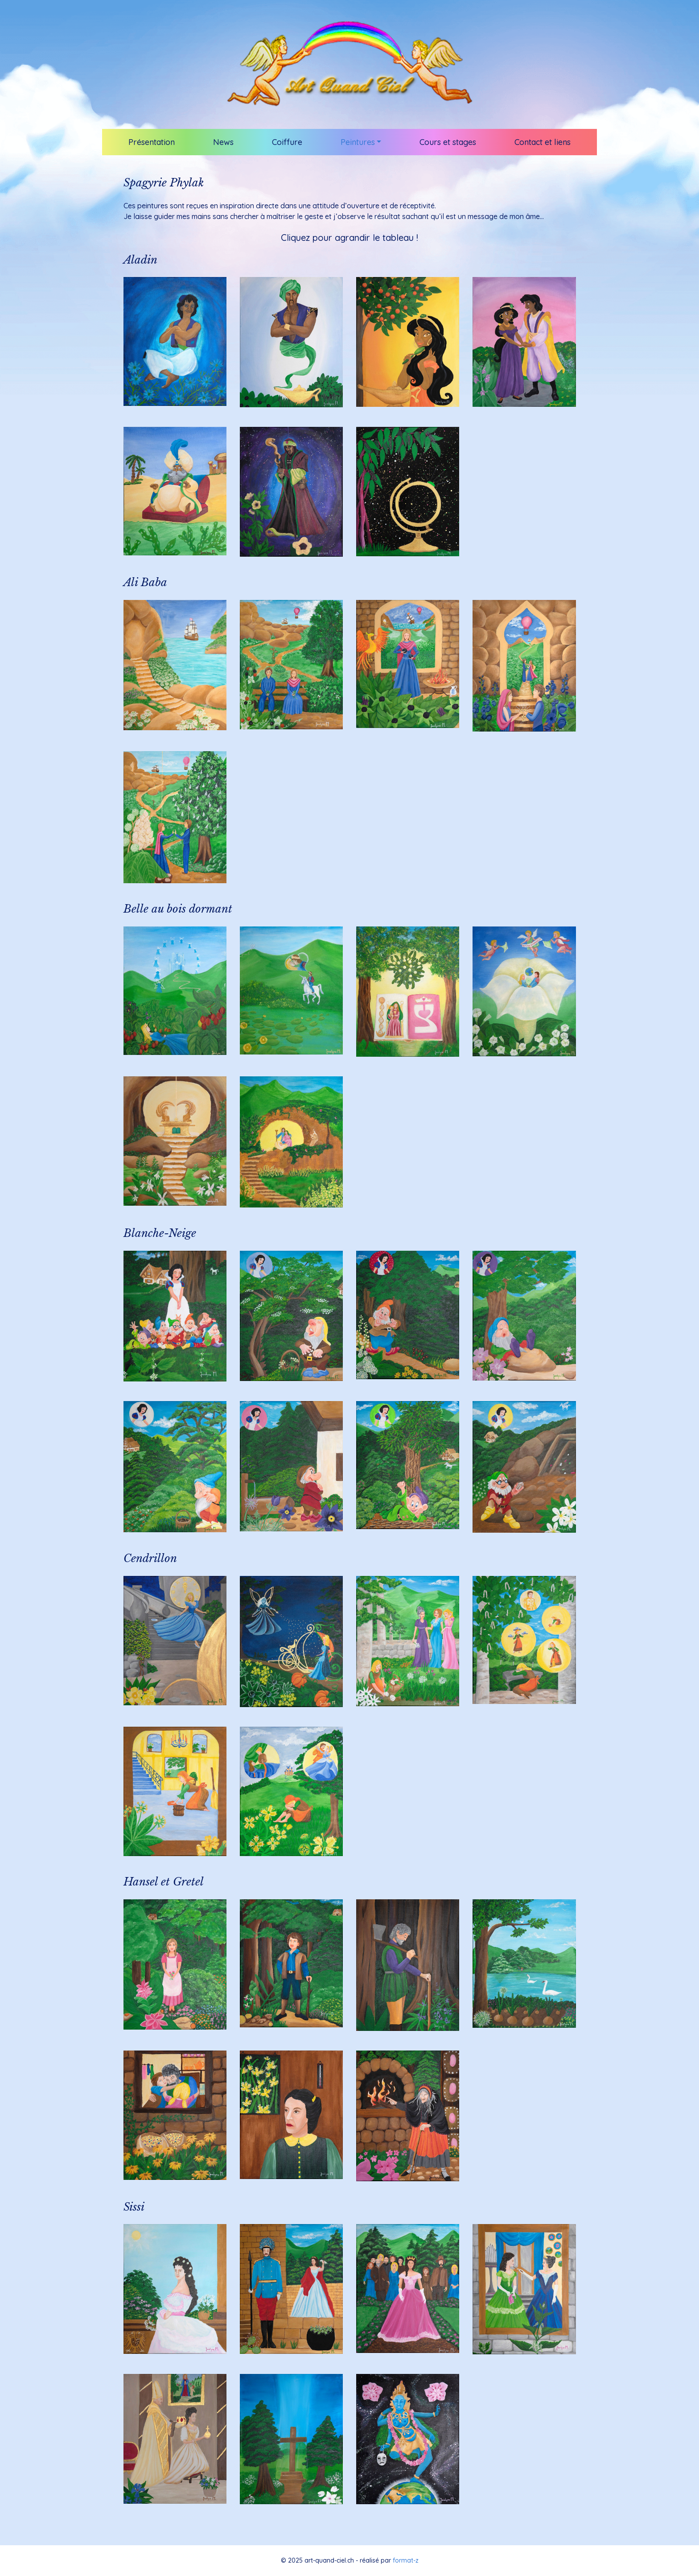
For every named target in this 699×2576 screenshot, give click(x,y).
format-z (406, 2560)
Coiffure (287, 142)
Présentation (151, 142)
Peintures (358, 142)
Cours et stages (447, 142)
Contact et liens (542, 142)
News (223, 142)
